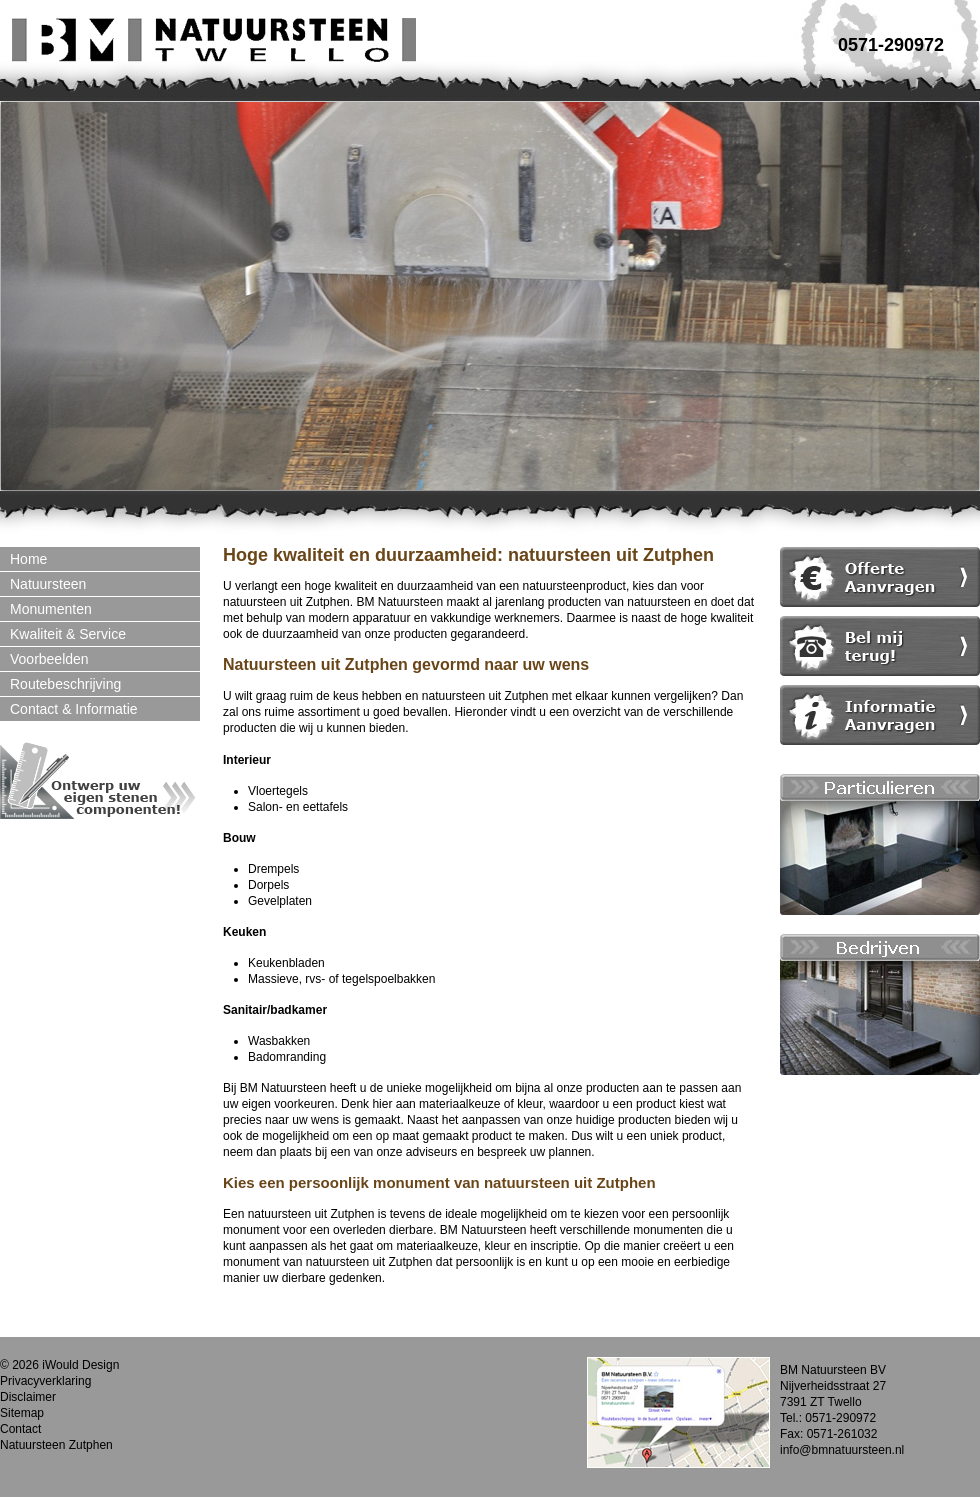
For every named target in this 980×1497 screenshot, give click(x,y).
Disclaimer (28, 1397)
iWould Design (80, 1365)
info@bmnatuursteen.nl (842, 1450)
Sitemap (22, 1413)
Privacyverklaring (45, 1381)
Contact (20, 1429)
